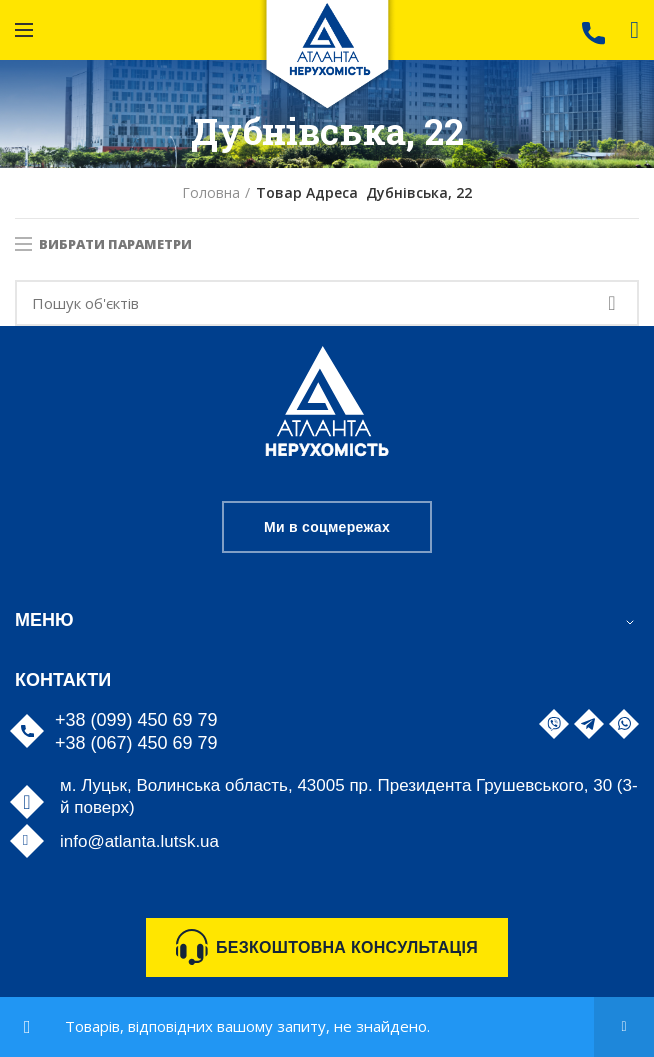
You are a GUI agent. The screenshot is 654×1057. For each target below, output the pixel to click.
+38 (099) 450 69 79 (136, 720)
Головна (211, 192)
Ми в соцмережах (327, 527)
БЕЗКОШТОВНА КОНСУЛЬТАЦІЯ (347, 947)
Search (612, 303)
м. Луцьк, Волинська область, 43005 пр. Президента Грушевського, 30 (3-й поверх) (349, 796)
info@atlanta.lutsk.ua (139, 841)
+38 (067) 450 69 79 (136, 743)
